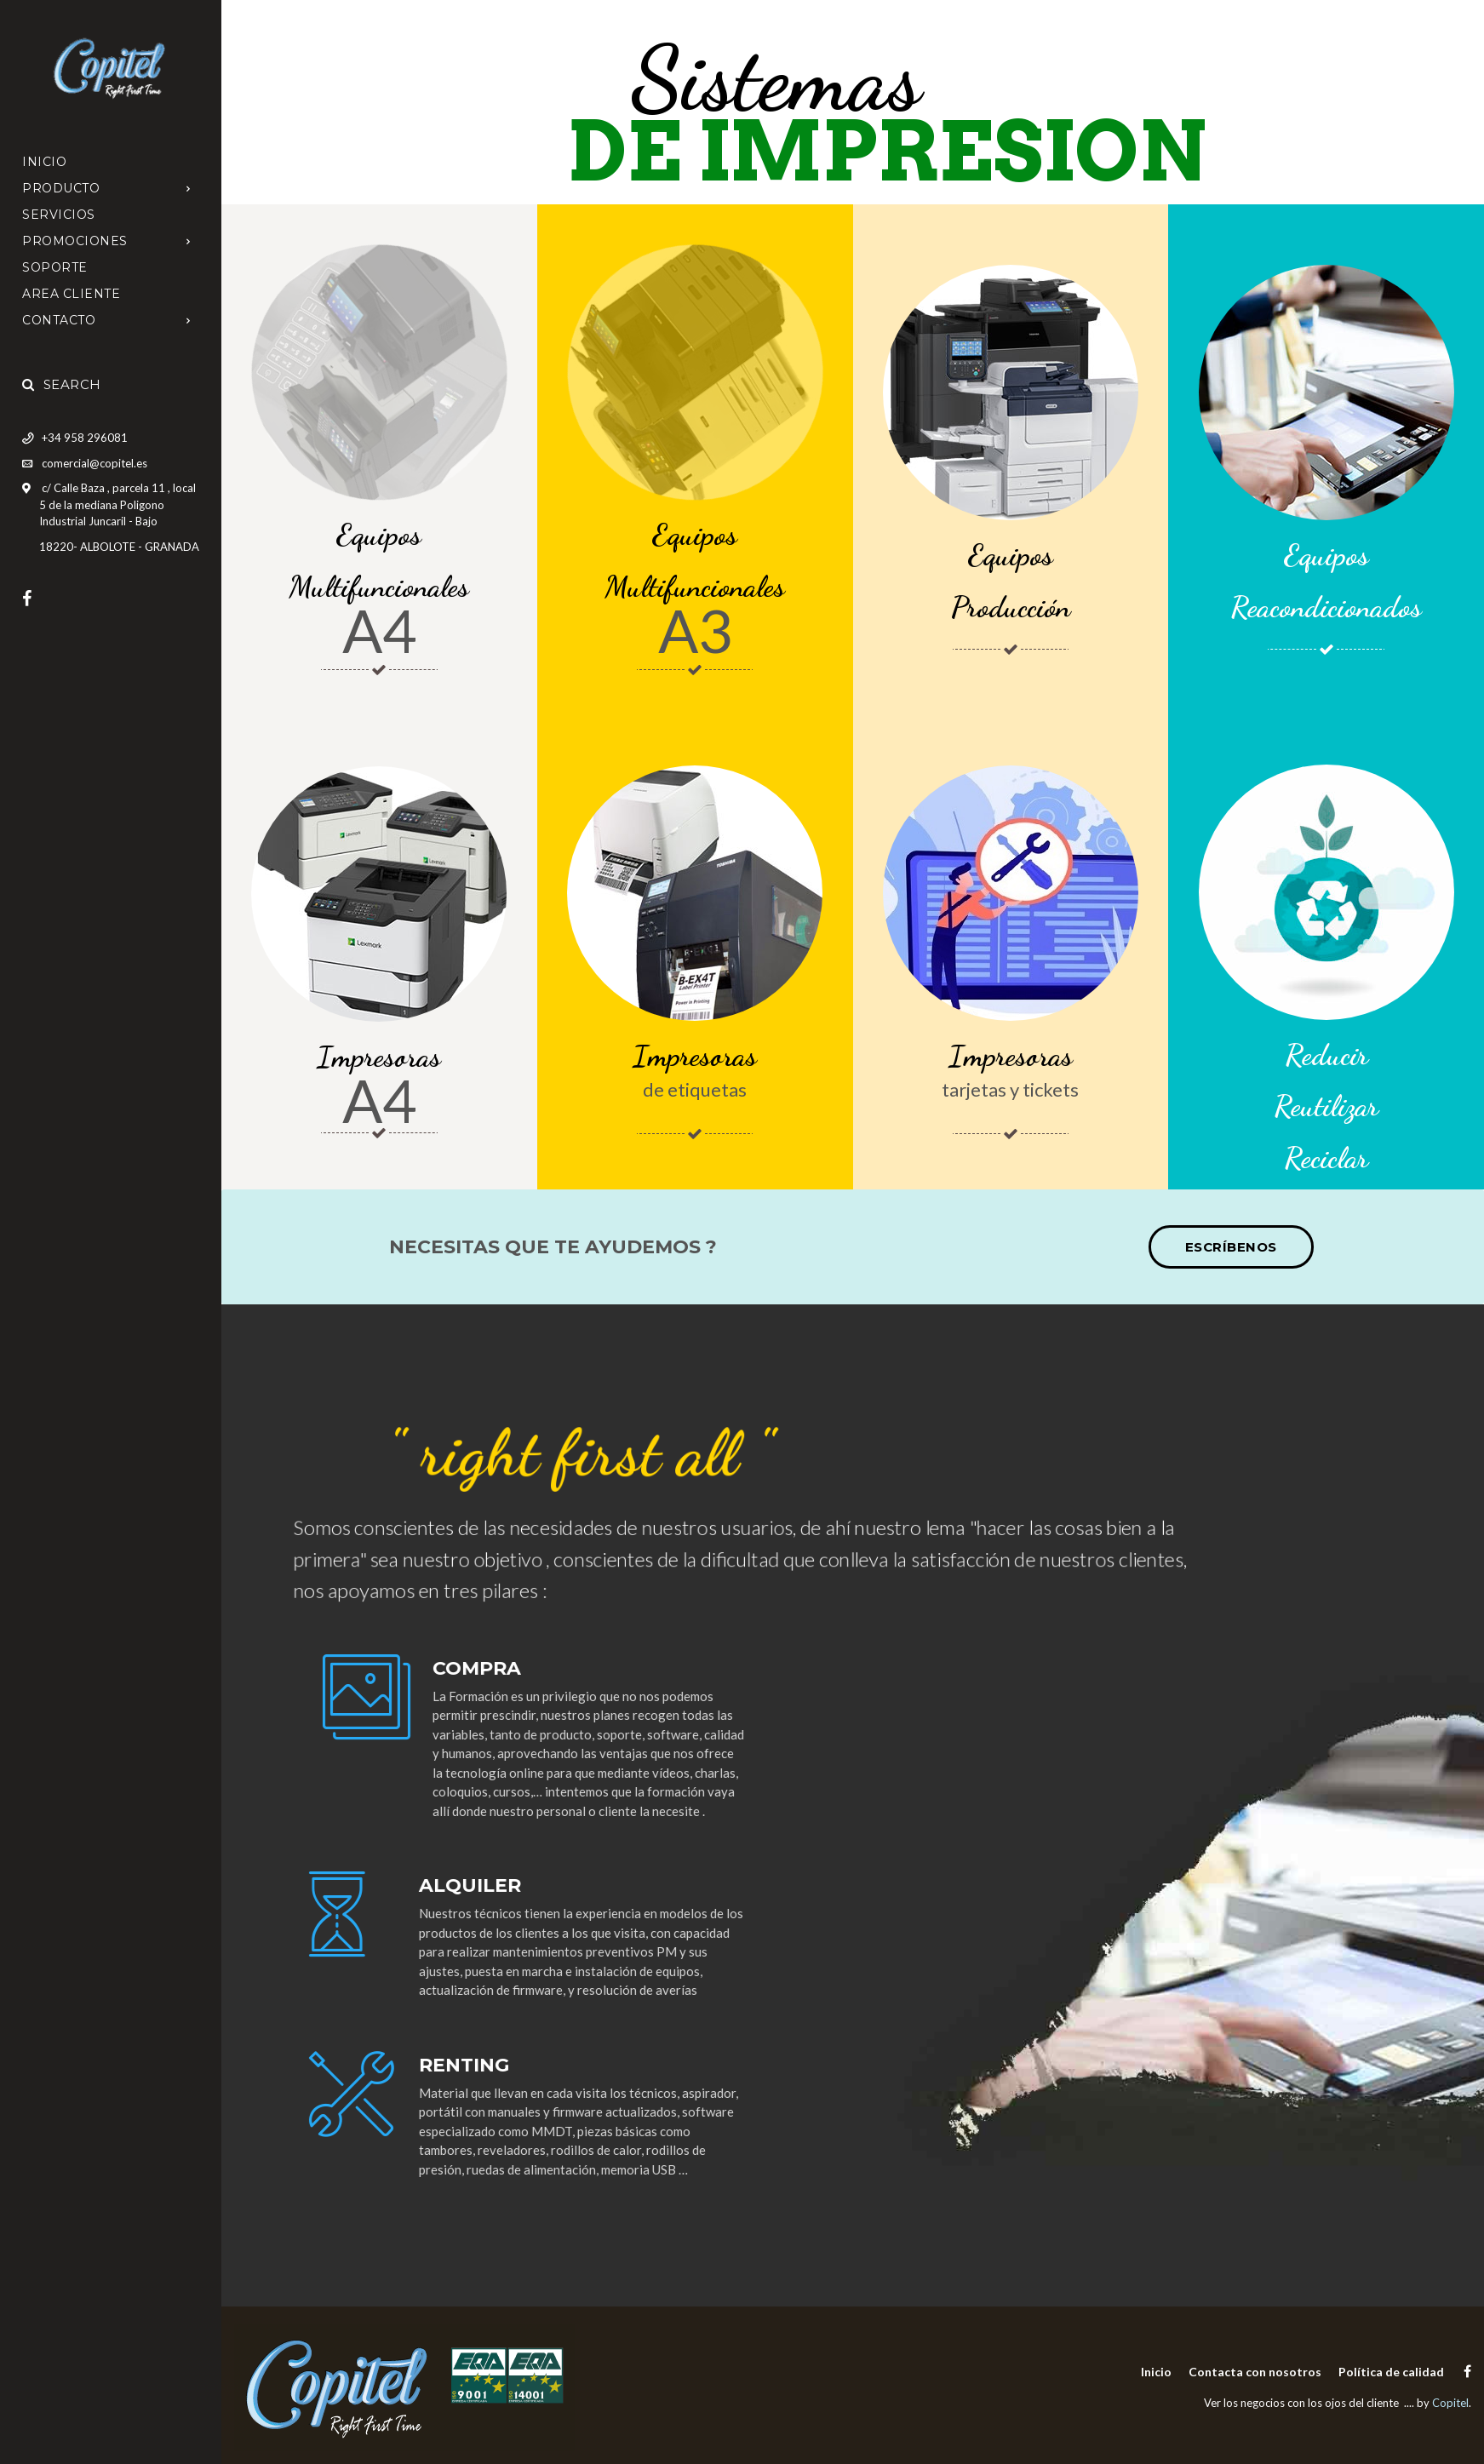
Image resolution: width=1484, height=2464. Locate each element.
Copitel (1450, 2403)
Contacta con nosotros (1255, 2371)
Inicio (44, 162)
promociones (75, 241)
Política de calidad (1391, 2371)
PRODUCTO (61, 188)
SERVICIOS (58, 214)
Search (61, 384)
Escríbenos (1231, 1247)
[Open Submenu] (188, 187)
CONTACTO (58, 320)
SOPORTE (55, 267)
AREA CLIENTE (71, 294)
